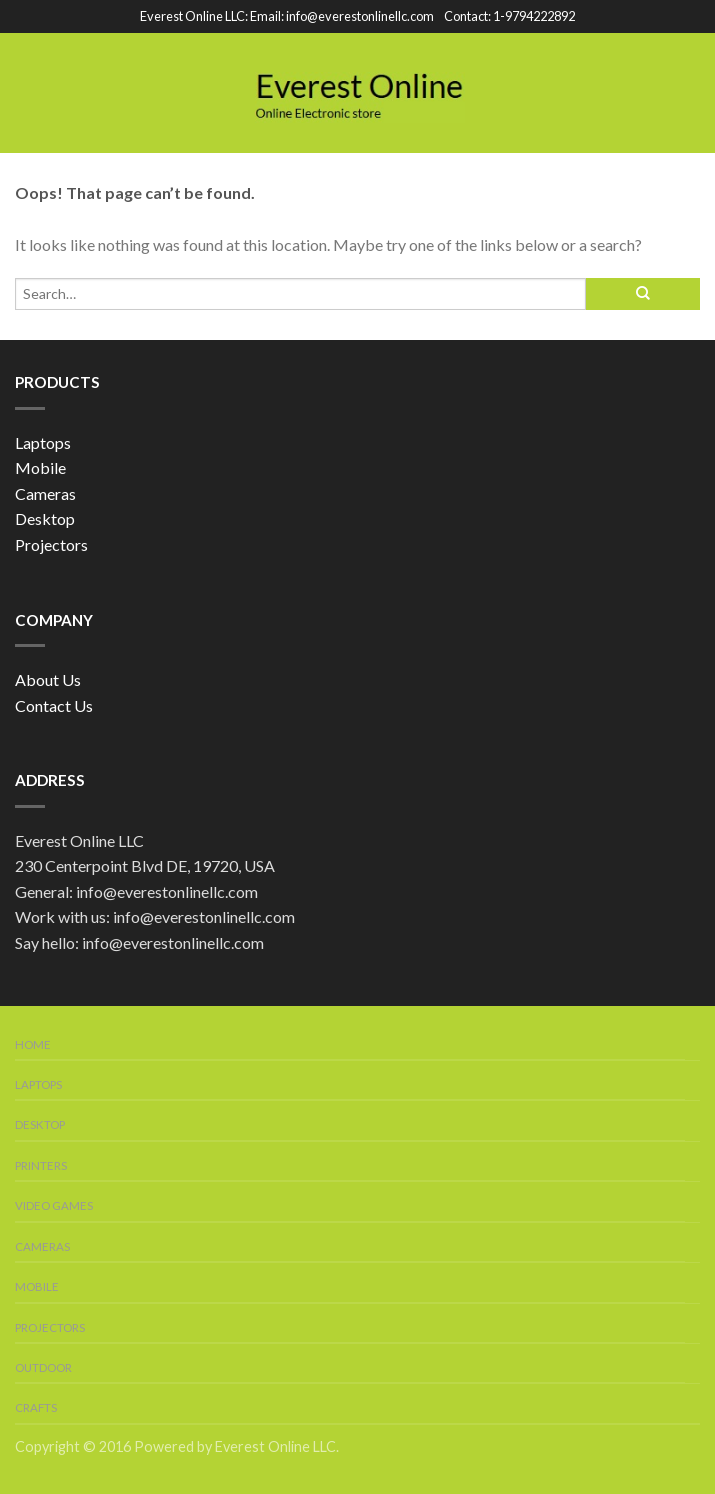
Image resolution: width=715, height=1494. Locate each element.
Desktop (45, 518)
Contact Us (54, 705)
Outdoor (43, 1367)
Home (33, 1044)
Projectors (51, 544)
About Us (48, 679)
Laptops (43, 442)
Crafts (36, 1407)
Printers (41, 1165)
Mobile (40, 467)
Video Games (54, 1205)
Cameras (45, 493)
